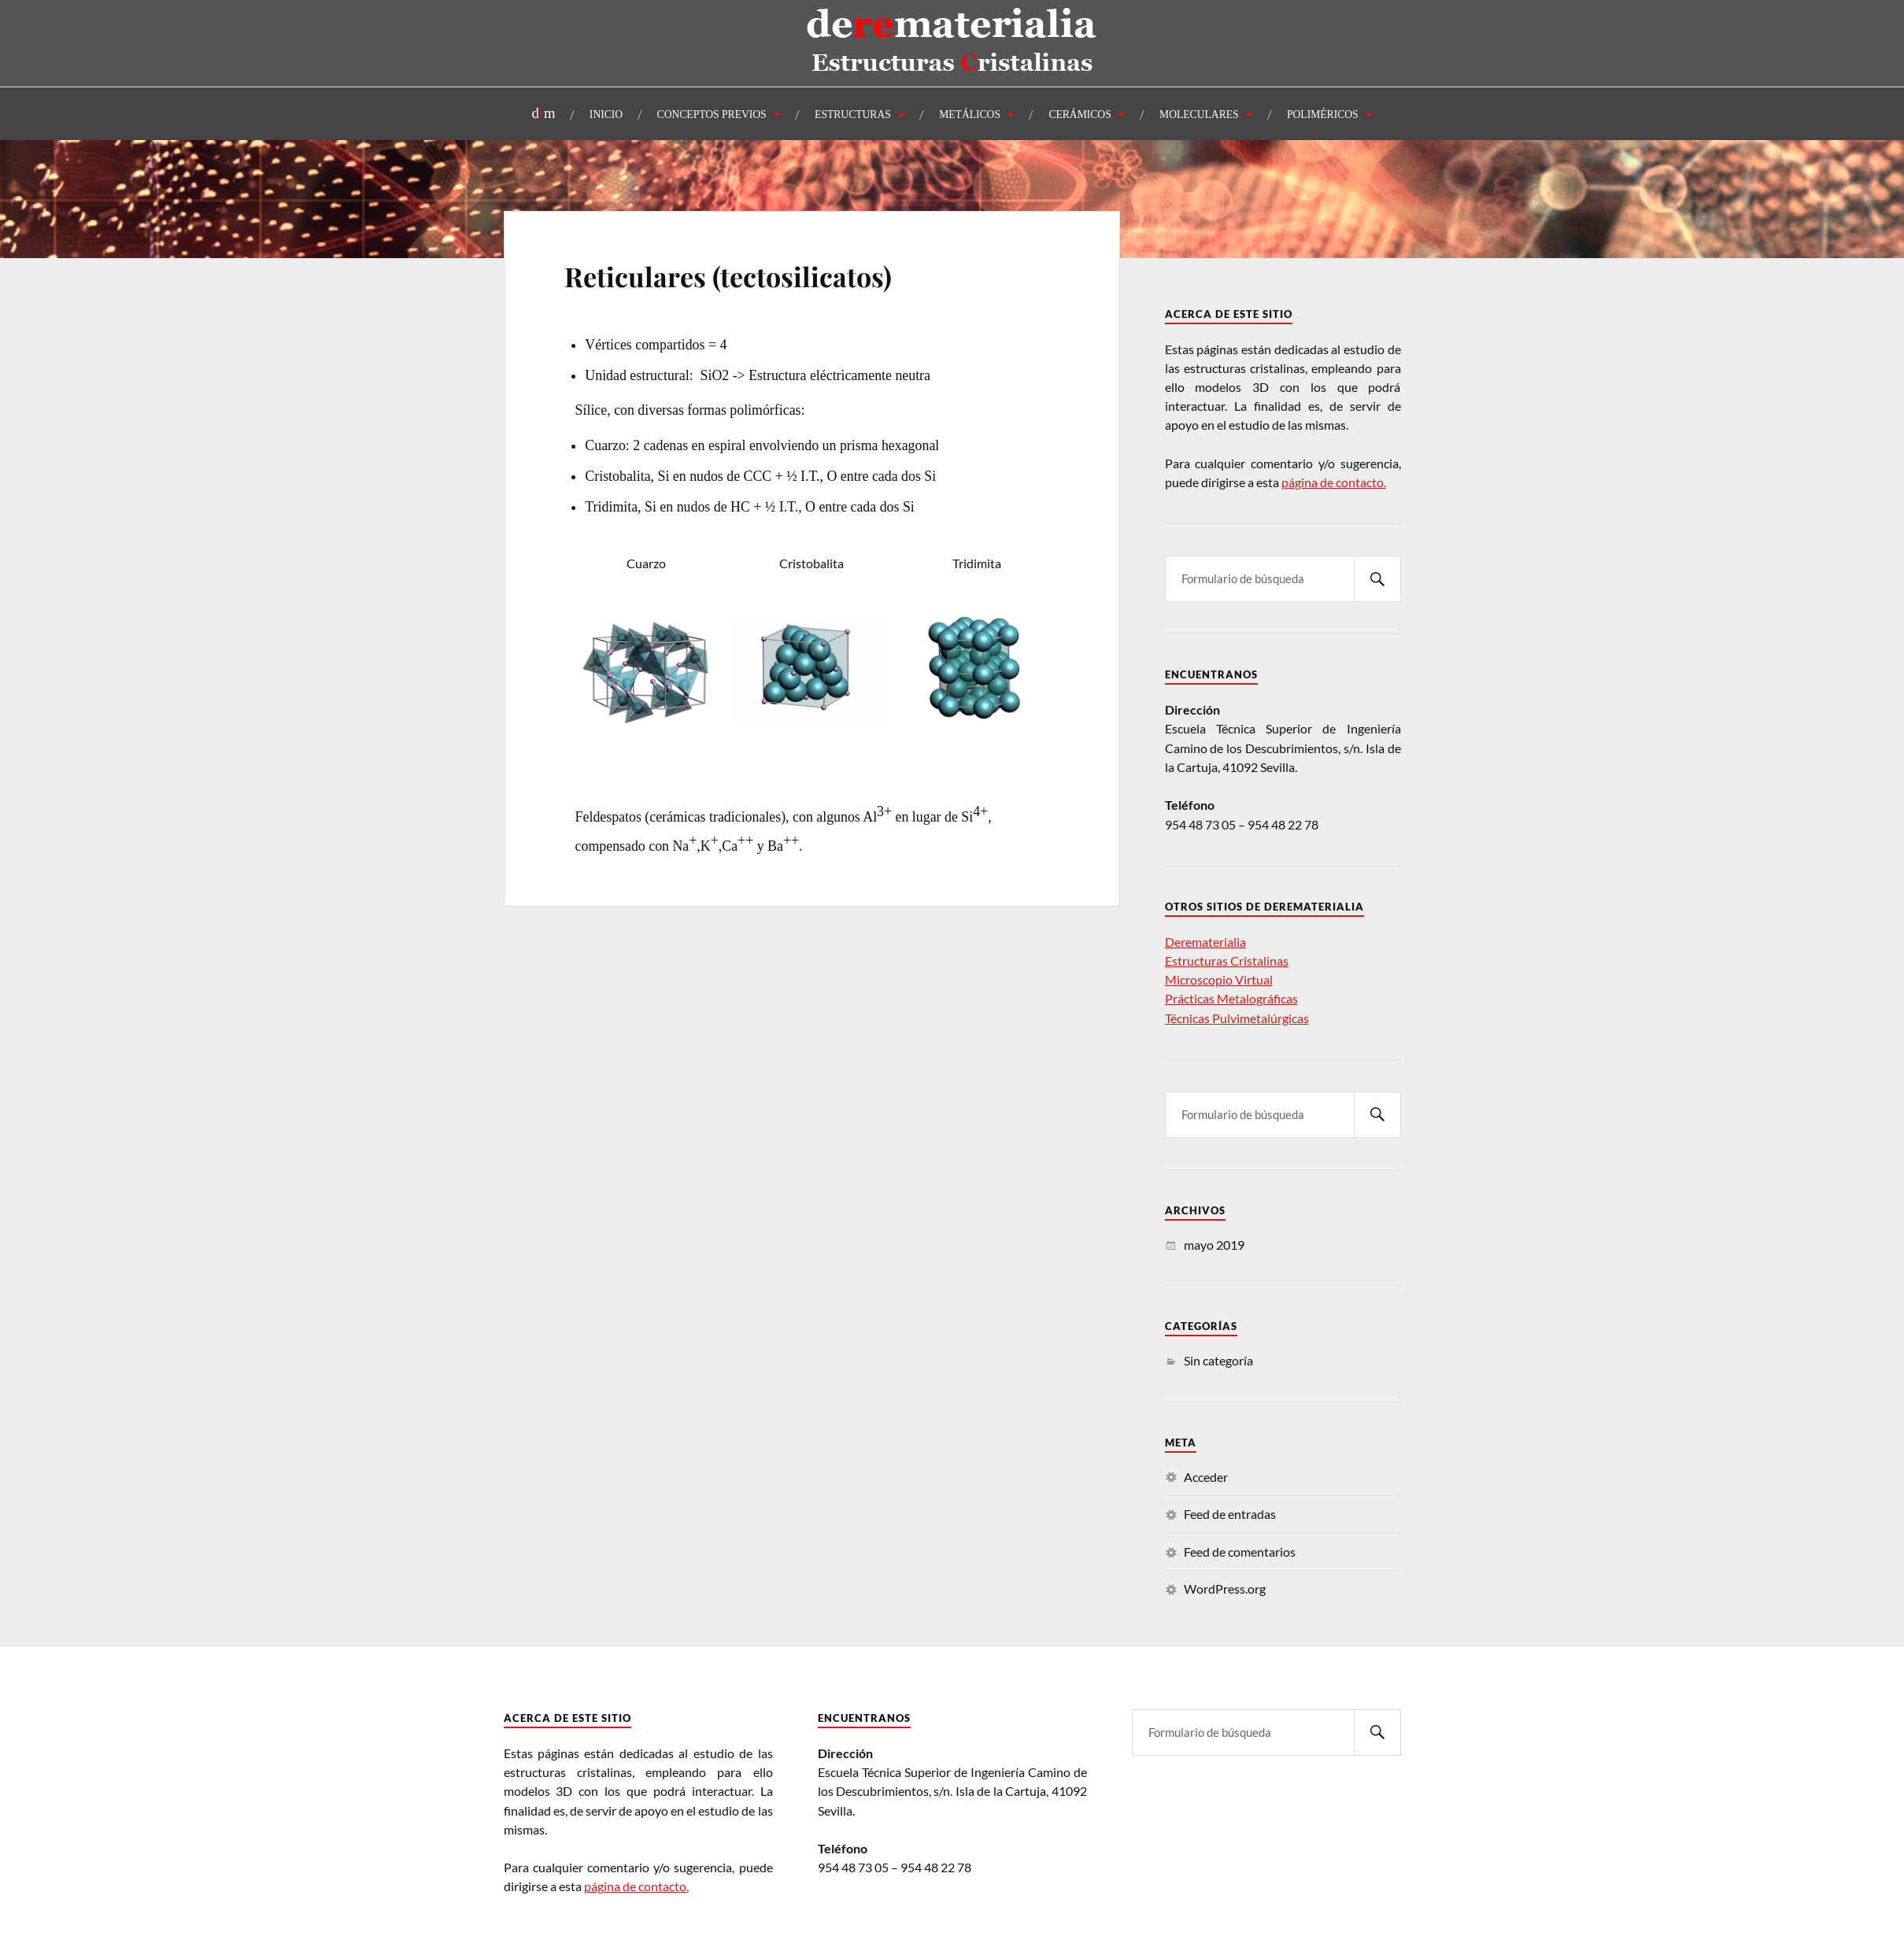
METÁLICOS (969, 114)
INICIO (606, 114)
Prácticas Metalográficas (1231, 998)
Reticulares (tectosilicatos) (728, 276)
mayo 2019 (1214, 1244)
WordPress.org (1225, 1588)
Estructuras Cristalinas (1226, 960)
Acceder (1206, 1476)
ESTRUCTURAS (853, 114)
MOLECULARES (1198, 114)
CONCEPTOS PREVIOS (712, 114)
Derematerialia (1205, 941)
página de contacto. (1333, 482)
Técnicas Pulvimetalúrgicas (1237, 1017)
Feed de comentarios (1240, 1551)
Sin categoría (1218, 1360)
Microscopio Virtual (1219, 979)
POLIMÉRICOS (1323, 114)
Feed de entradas (1230, 1513)
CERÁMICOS (1079, 114)
